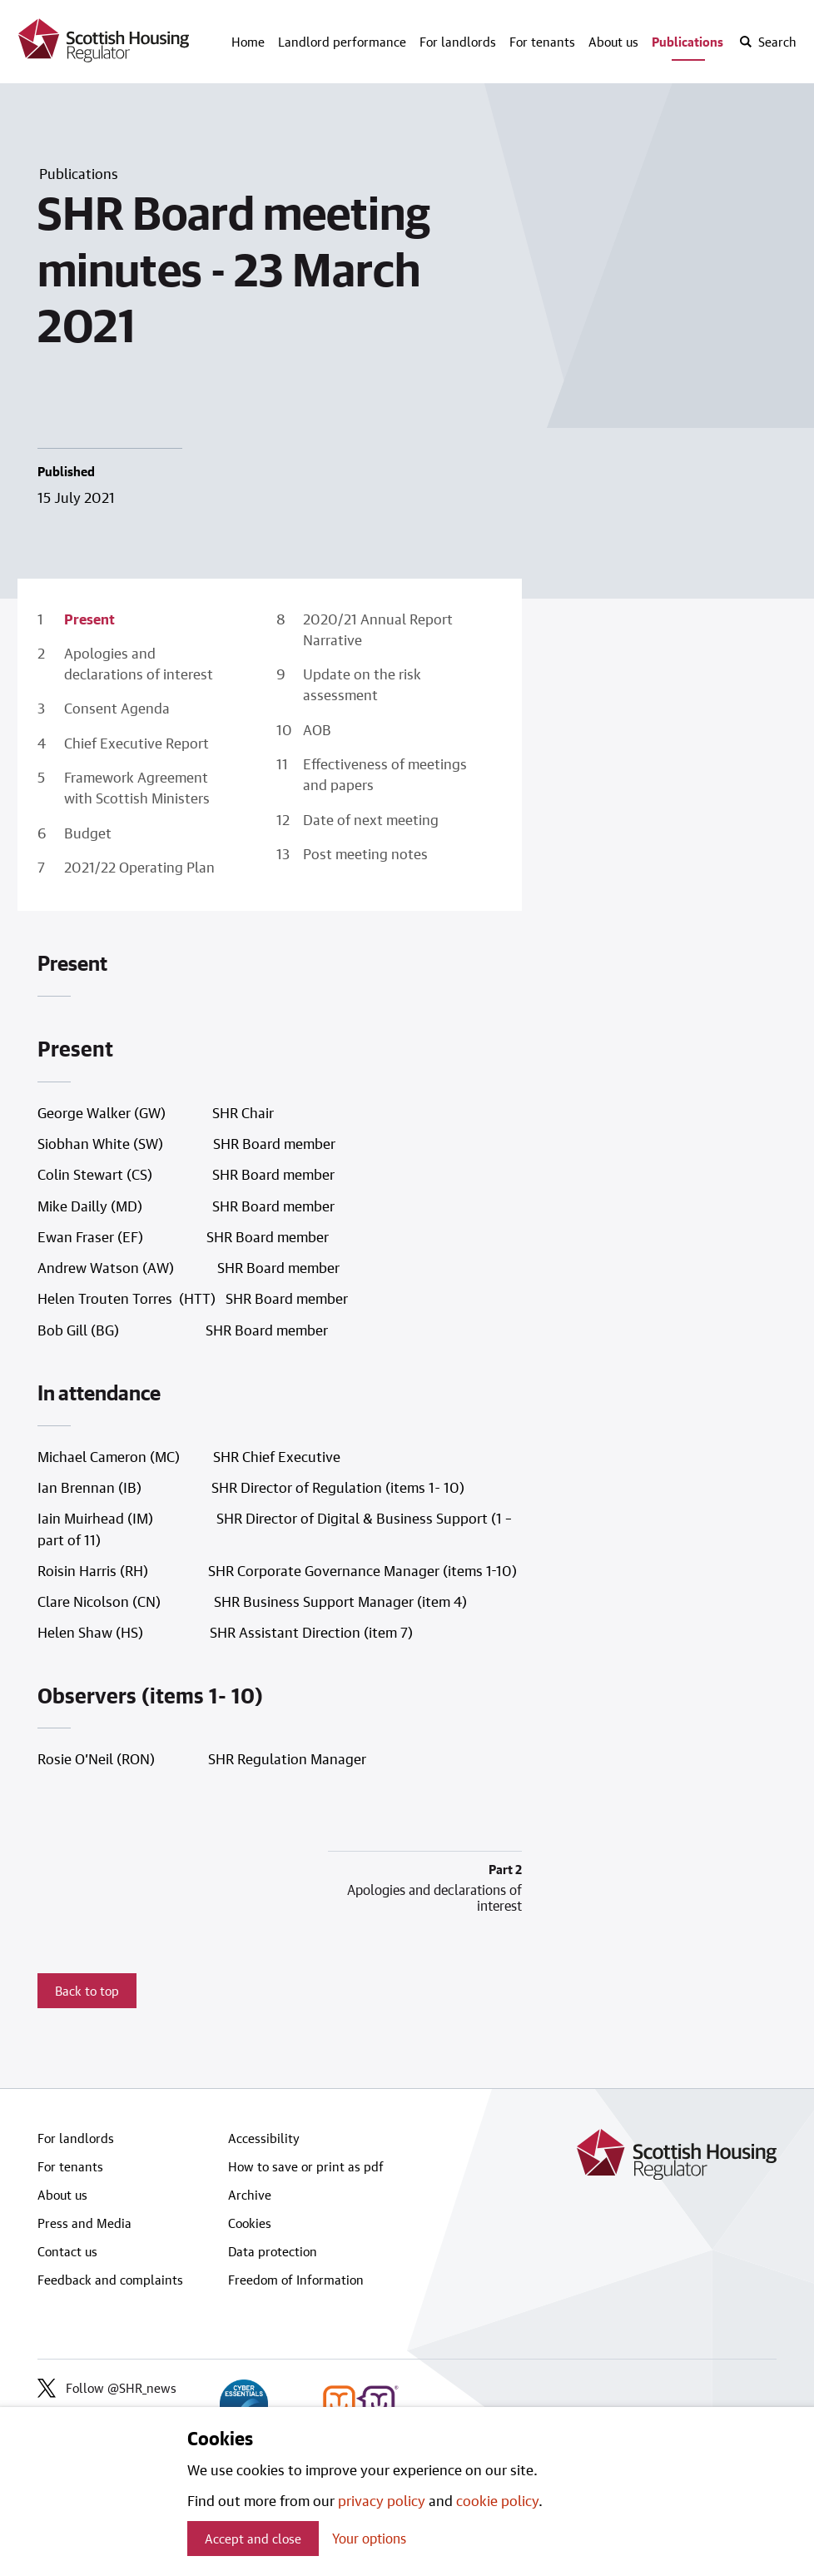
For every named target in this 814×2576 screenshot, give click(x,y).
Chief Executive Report (136, 743)
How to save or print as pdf (306, 2166)
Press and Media (84, 2222)
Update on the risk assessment (362, 684)
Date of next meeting (371, 819)
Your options (369, 2538)
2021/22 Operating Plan (139, 867)
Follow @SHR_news (106, 2387)
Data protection (272, 2251)
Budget (88, 832)
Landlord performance (342, 41)
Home (248, 41)
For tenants (542, 41)
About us (613, 41)
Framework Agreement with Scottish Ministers (137, 787)
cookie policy (497, 2500)
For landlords (457, 41)
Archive (249, 2194)
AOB (317, 729)
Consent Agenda (117, 708)
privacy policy (381, 2500)
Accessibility (264, 2138)
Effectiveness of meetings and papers (385, 773)
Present (89, 618)
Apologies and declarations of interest (138, 663)
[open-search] (767, 41)
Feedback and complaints (110, 2279)
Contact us (67, 2251)
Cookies (249, 2222)
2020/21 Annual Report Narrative (378, 629)
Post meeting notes (365, 853)
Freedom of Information (296, 2279)
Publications (687, 41)
